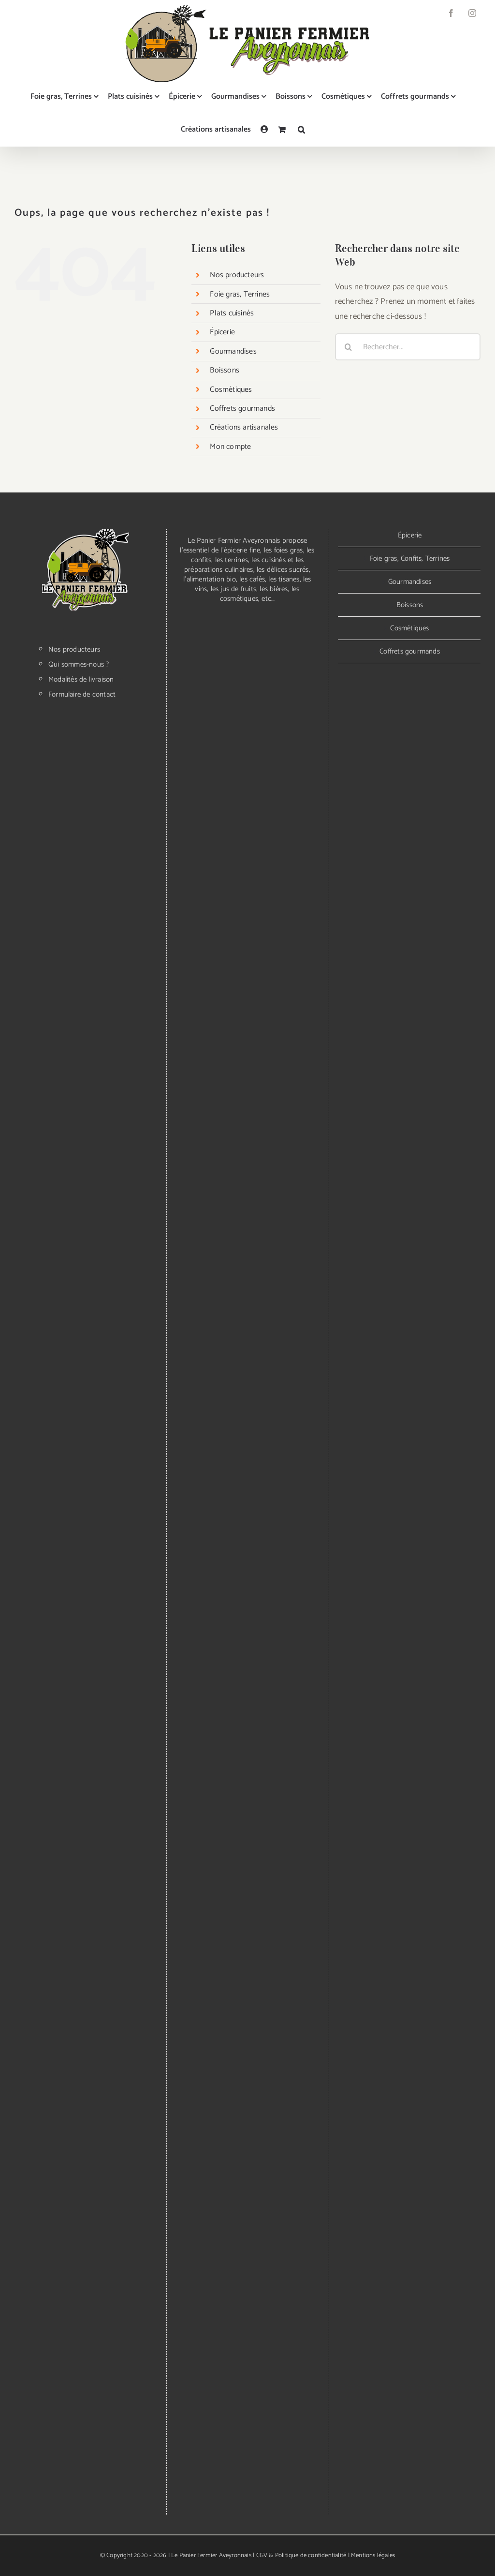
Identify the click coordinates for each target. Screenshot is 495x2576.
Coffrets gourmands (242, 408)
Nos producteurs (237, 275)
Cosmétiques (231, 389)
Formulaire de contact (82, 695)
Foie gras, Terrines (240, 294)
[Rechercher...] (407, 346)
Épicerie (222, 332)
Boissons (224, 370)
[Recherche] (348, 346)
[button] (301, 129)
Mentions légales (373, 2555)
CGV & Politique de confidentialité (301, 2555)
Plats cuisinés (232, 313)
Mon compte (230, 446)
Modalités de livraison (81, 680)
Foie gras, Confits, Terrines (410, 558)
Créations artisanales (244, 427)
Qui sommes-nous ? (78, 665)
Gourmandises (233, 351)
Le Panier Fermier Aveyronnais (211, 2555)
